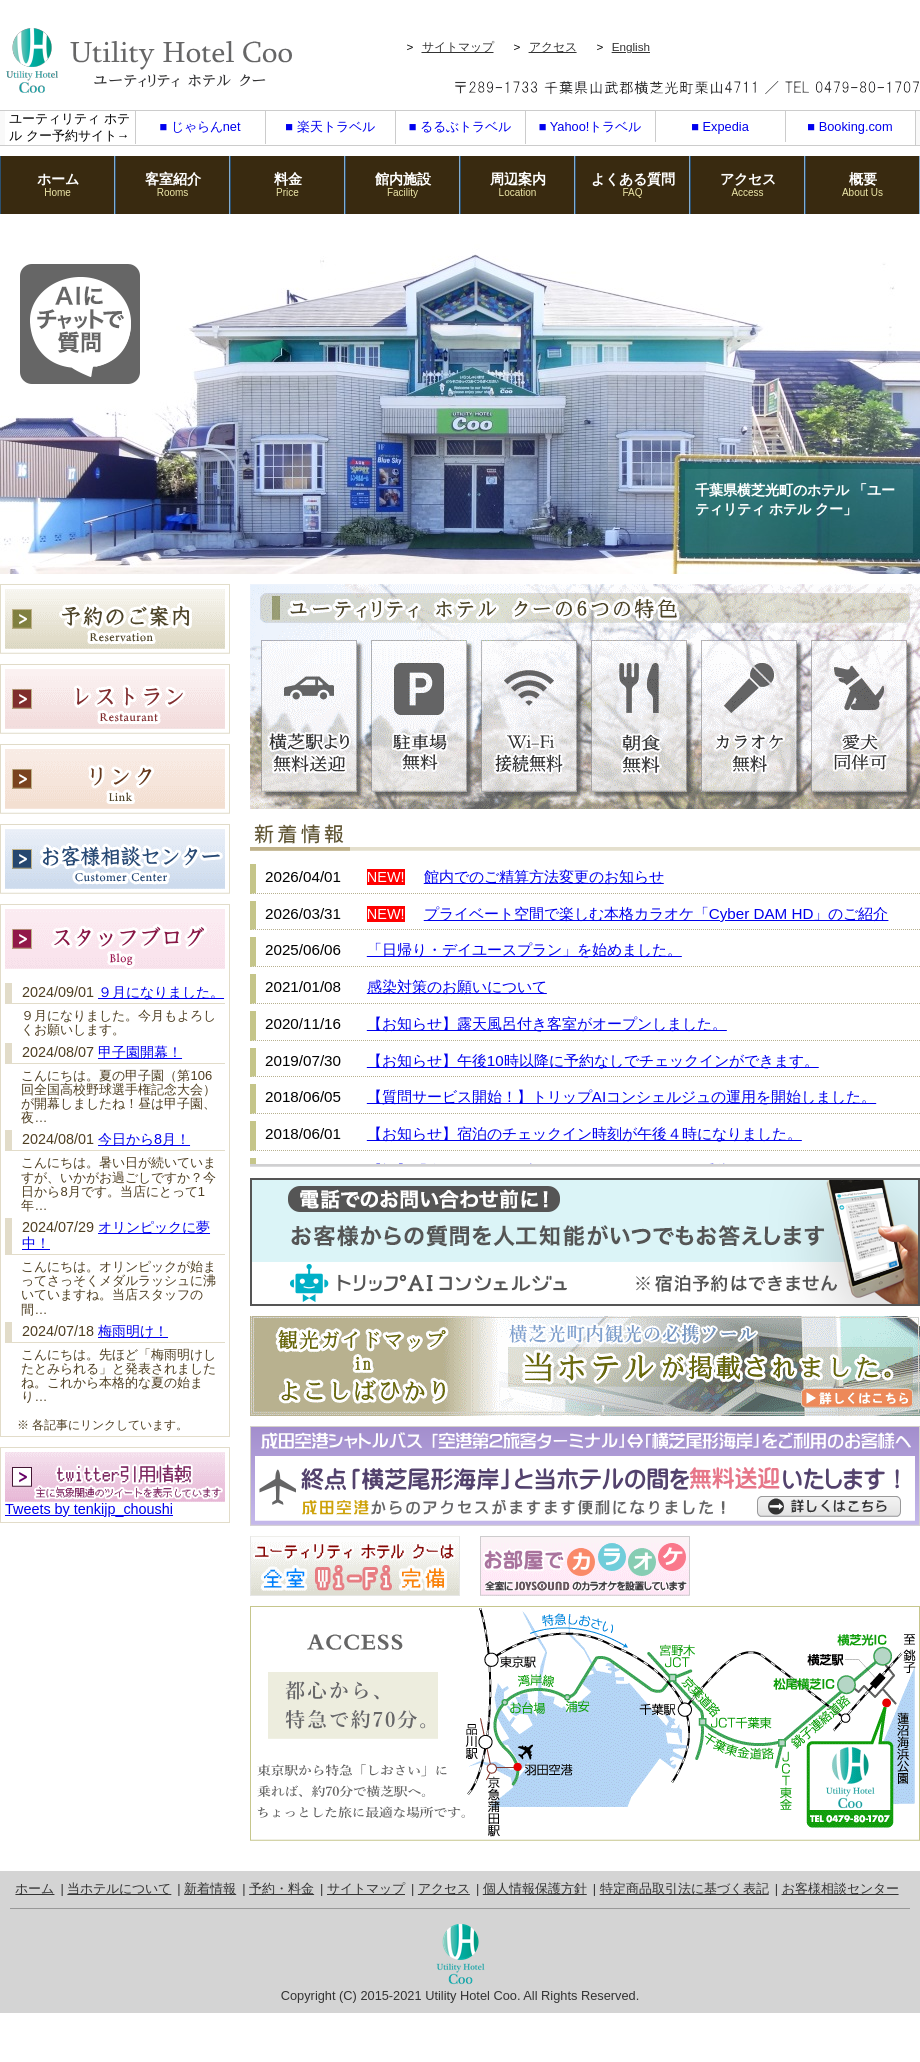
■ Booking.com (849, 126)
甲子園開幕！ (140, 1052)
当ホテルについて (119, 1888)
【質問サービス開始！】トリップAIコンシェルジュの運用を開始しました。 (621, 1096)
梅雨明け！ (133, 1331)
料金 (287, 184)
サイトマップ (458, 46)
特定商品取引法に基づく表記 (684, 1888)
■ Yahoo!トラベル (590, 126)
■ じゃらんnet (199, 126)
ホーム (57, 184)
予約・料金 (281, 1888)
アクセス (553, 46)
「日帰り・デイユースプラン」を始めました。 (524, 949)
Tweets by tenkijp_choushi (89, 1509)
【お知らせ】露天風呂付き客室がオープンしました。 (547, 1023)
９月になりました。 (161, 992)
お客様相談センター (840, 1888)
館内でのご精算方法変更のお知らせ (544, 876)
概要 (862, 184)
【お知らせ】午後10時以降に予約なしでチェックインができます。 (593, 1060)
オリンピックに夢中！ (116, 1235)
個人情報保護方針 (535, 1888)
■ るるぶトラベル (460, 126)
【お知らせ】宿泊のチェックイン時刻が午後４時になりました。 (584, 1133)
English (631, 46)
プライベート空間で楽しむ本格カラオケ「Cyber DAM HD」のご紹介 (656, 913)
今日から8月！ (144, 1139)
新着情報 (210, 1888)
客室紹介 (172, 184)
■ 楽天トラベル (329, 126)
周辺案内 (517, 184)
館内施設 (402, 184)
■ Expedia (720, 126)
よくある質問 (632, 184)
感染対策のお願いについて (457, 986)
